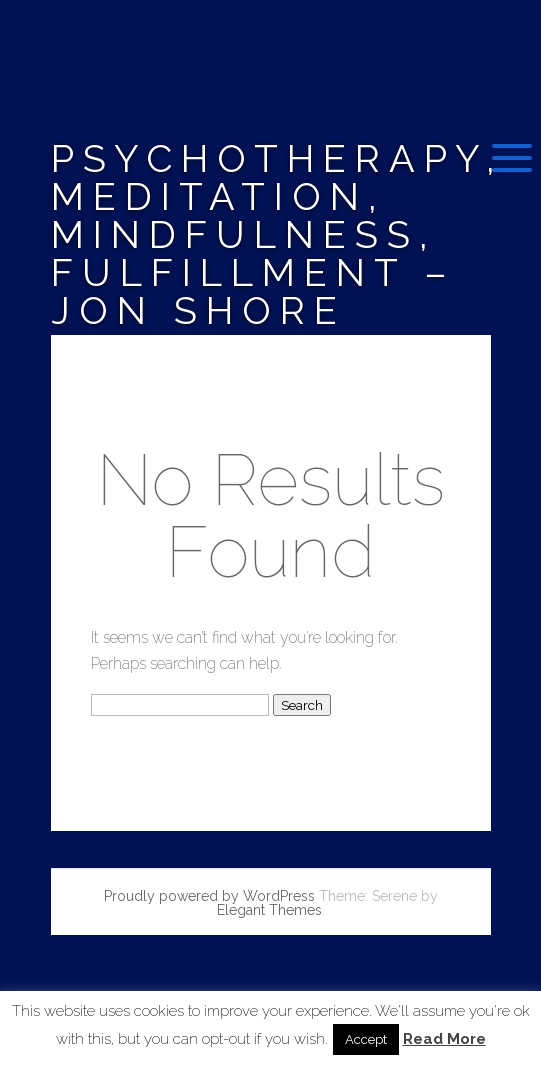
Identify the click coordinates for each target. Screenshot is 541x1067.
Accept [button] (366, 1039)
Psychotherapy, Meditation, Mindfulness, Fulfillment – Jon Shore (277, 234)
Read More (444, 1039)
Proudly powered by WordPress (209, 896)
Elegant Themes (269, 910)
